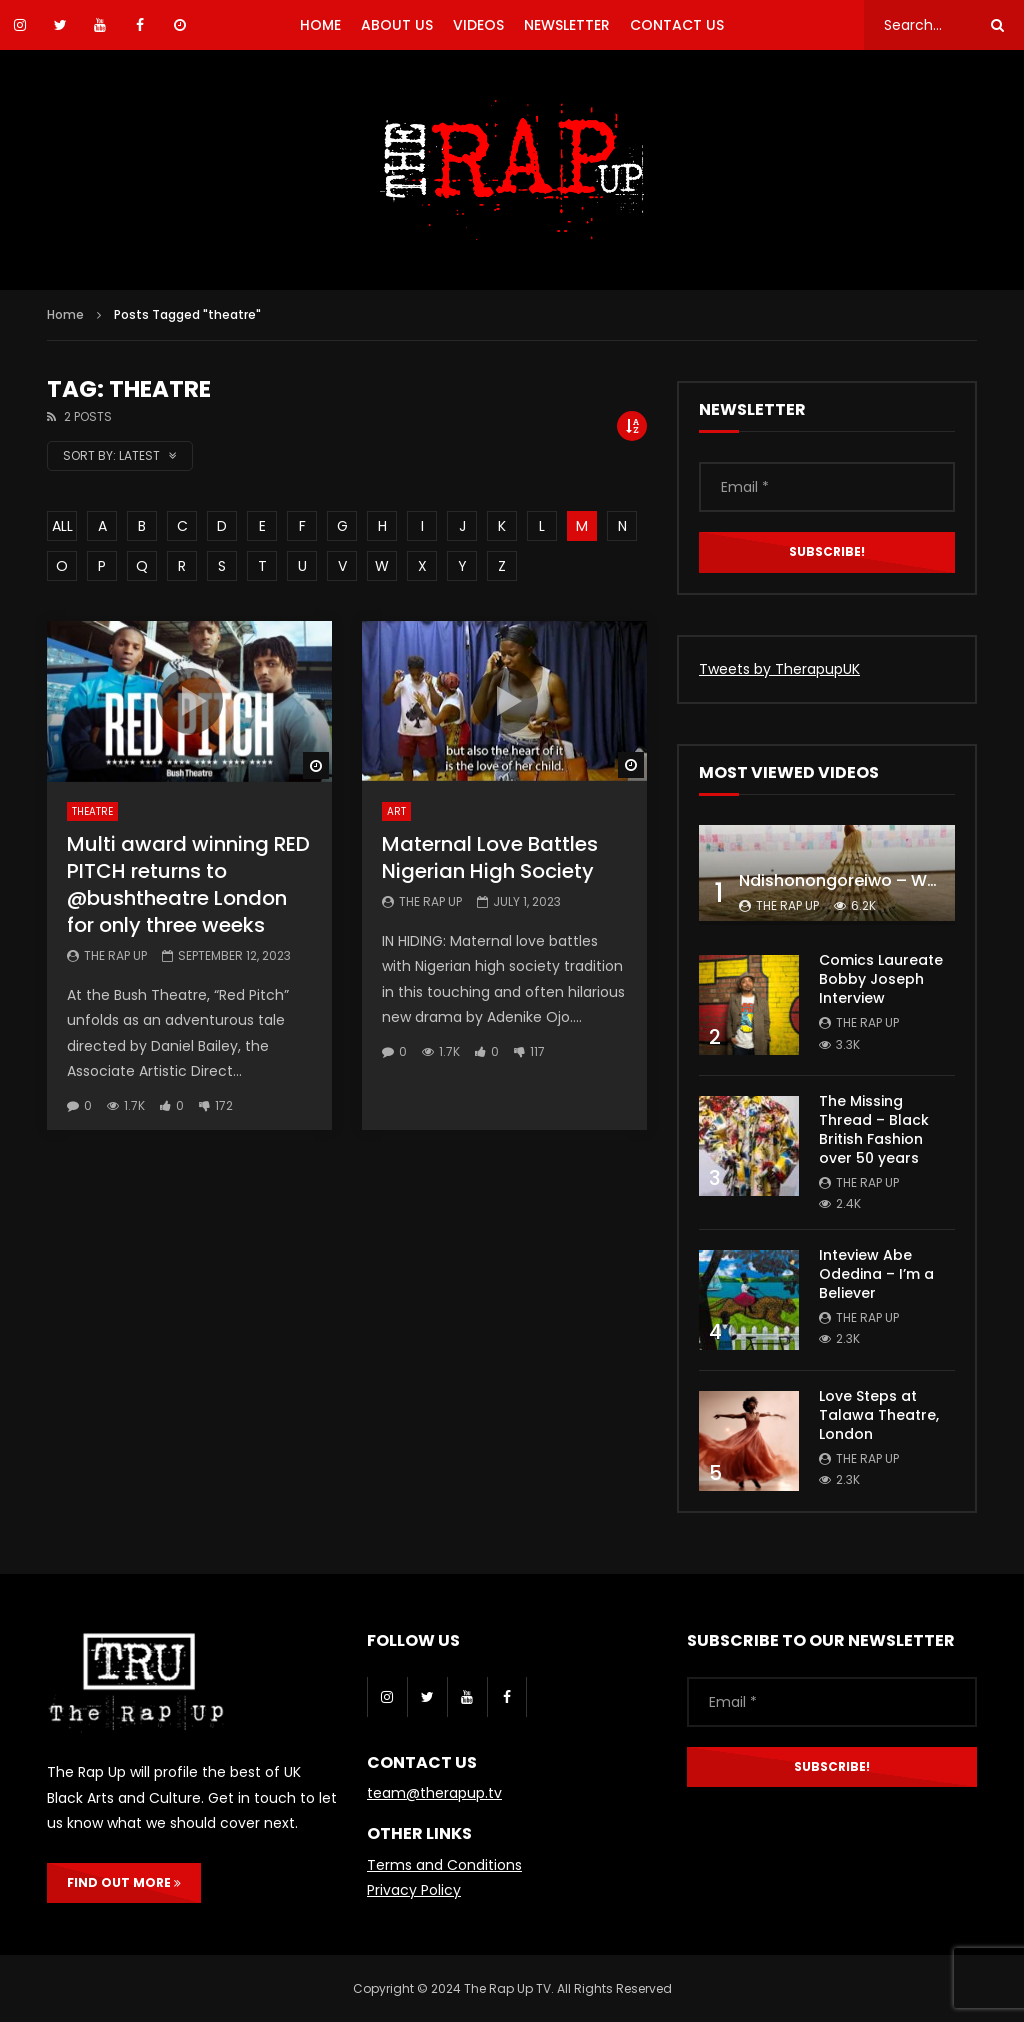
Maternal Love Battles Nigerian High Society (490, 857)
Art (396, 811)
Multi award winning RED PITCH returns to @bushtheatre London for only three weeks (188, 884)
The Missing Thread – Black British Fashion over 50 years (874, 1129)
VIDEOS (478, 25)
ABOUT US (397, 25)
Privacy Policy (414, 1890)
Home (65, 314)
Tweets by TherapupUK (779, 669)
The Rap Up (115, 955)
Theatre (92, 811)
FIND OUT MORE (124, 1882)
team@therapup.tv (434, 1793)
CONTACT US (677, 25)
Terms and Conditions (444, 1865)
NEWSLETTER (567, 25)
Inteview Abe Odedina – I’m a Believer (876, 1274)
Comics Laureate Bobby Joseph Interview (881, 979)
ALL (62, 526)
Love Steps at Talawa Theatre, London (879, 1415)
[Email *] (827, 487)
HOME (320, 25)
